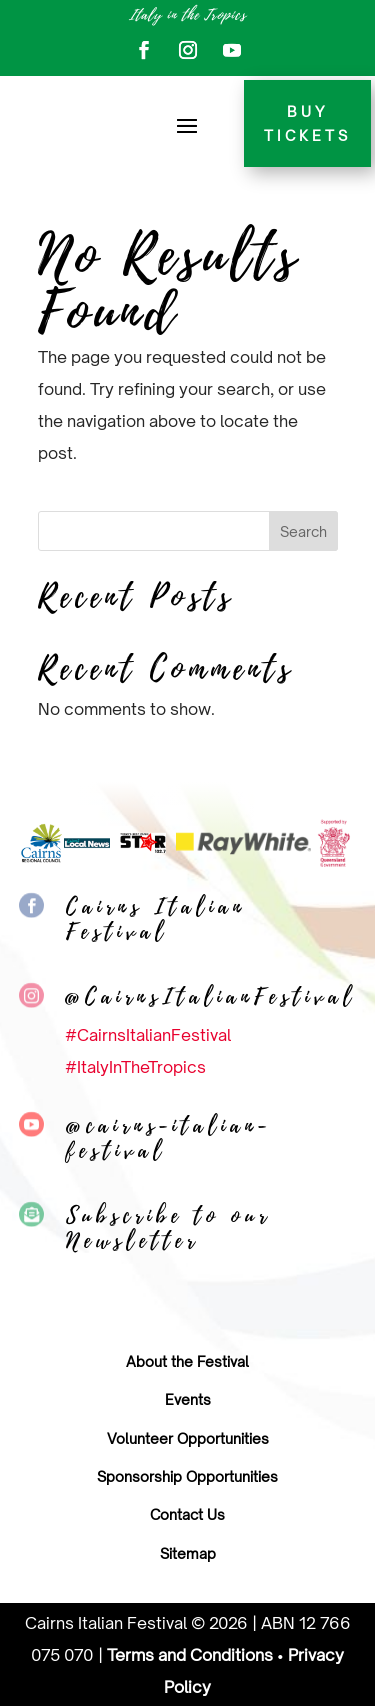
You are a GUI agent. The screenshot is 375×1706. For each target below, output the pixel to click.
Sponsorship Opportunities (187, 1476)
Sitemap (188, 1553)
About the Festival (187, 1361)
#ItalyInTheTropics (135, 1067)
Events (188, 1399)
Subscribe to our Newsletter (168, 1228)
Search (303, 531)
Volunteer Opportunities (188, 1438)
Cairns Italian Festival (156, 919)
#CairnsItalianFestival (148, 1035)
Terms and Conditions (190, 1655)
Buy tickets (307, 123)
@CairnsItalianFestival (210, 997)
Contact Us (187, 1514)
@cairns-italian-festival (168, 1138)
